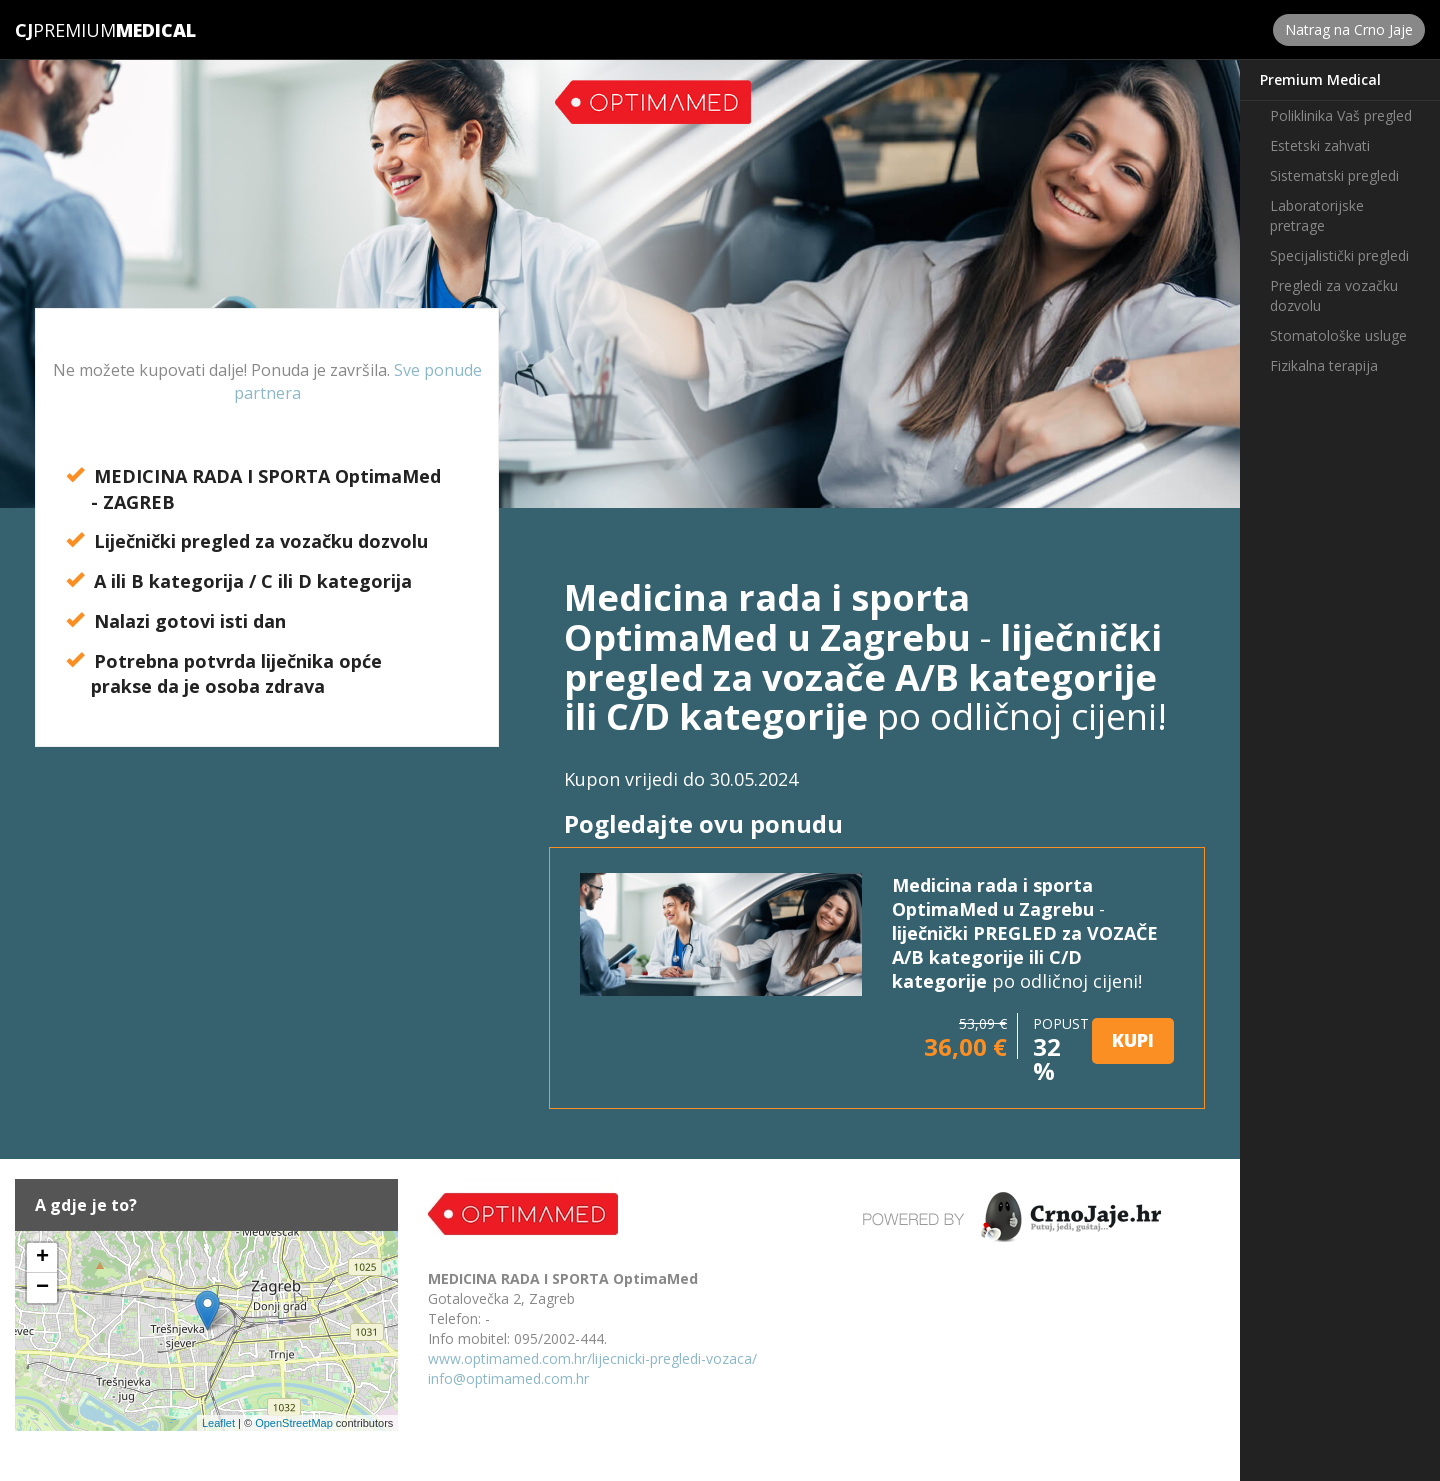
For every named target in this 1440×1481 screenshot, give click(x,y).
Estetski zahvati (1320, 145)
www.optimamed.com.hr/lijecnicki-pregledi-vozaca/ (592, 1358)
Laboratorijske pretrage (1317, 215)
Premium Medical (1320, 79)
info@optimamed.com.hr (508, 1378)
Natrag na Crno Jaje (1349, 29)
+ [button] (42, 1258)
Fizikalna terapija (1324, 365)
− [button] (42, 1288)
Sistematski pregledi (1334, 175)
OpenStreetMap (294, 1423)
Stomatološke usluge (1338, 335)
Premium (65, 30)
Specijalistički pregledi (1339, 255)
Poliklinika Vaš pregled (1341, 115)
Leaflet (218, 1423)
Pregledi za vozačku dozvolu (1334, 295)
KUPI (1133, 1040)
